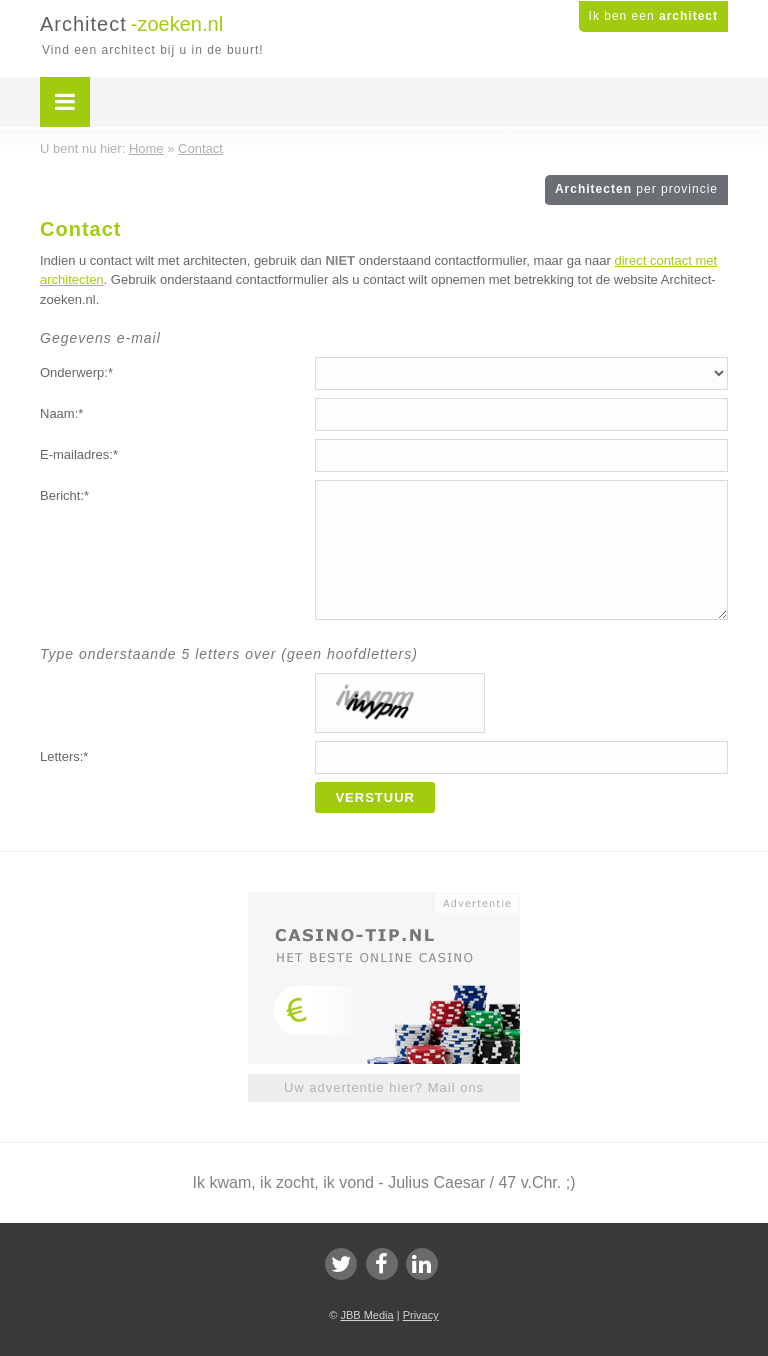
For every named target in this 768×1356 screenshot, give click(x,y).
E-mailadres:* (79, 454)
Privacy (421, 1315)
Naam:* (61, 413)
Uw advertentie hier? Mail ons (384, 1087)
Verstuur (375, 797)
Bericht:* (64, 495)
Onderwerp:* (76, 372)
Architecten (636, 189)
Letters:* (64, 756)
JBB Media (366, 1315)
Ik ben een (653, 16)
